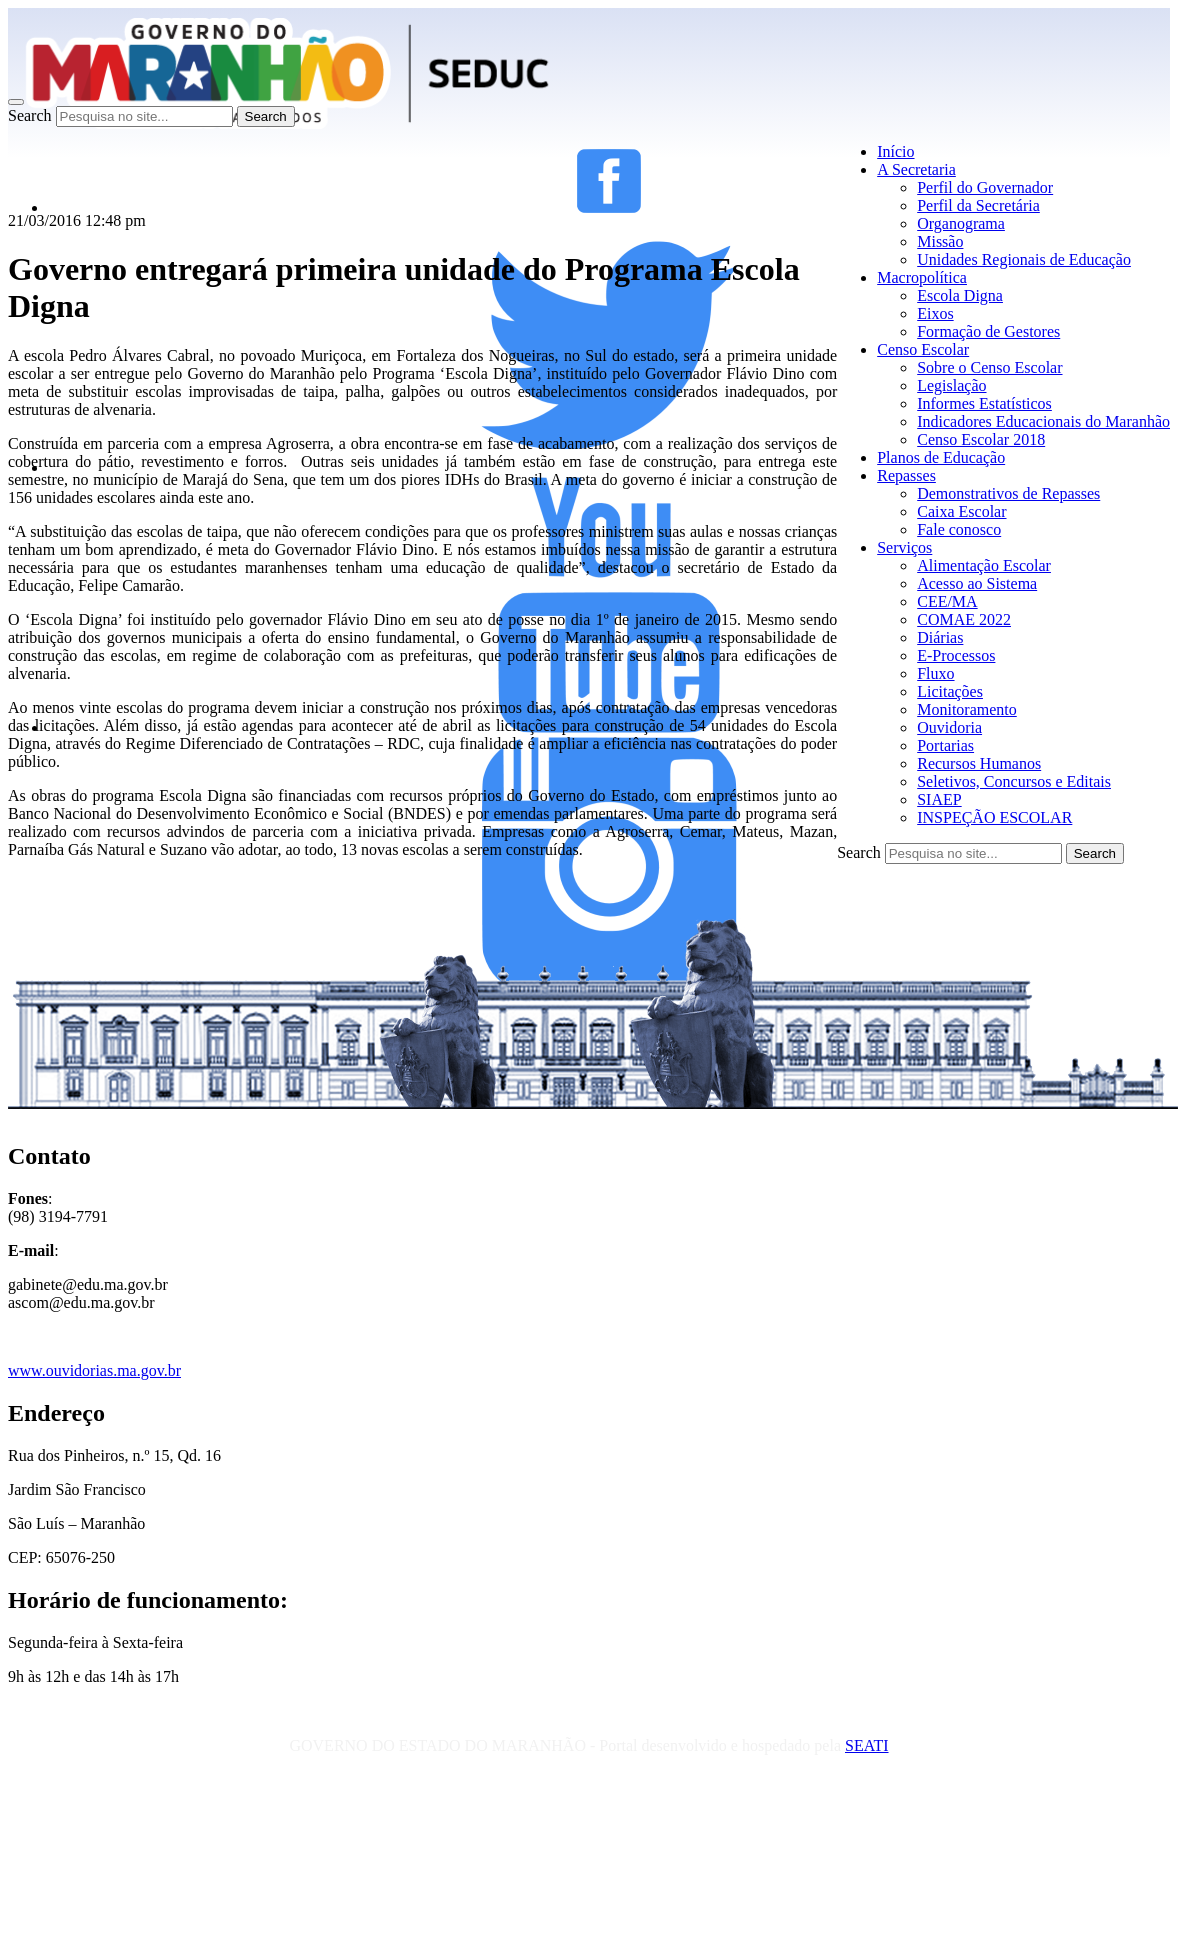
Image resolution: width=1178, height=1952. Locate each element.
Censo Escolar (923, 349)
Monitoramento (967, 709)
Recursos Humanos (979, 763)
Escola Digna (960, 295)
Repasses (906, 475)
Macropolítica (922, 277)
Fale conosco (959, 529)
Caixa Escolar (961, 511)
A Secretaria (916, 169)
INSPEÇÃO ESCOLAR (994, 817)
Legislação (951, 385)
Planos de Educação (941, 457)
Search (30, 115)
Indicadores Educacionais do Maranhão (1043, 421)
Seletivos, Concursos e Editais (1014, 781)
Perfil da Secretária (978, 205)
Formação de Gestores (988, 331)
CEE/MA (947, 601)
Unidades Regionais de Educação (1024, 259)
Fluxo (935, 673)
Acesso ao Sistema (977, 583)
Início (895, 151)
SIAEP (939, 799)
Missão (940, 241)
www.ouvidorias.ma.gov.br (94, 1370)
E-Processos (956, 655)
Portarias (945, 745)
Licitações (950, 691)
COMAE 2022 (964, 619)
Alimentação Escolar (984, 565)
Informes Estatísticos (984, 403)
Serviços (904, 547)
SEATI (867, 1745)
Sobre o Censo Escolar (989, 367)
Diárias (940, 637)
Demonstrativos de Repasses (1008, 493)
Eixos (935, 313)
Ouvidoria (949, 727)
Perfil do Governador (985, 187)
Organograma (961, 223)
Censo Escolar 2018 (981, 439)
